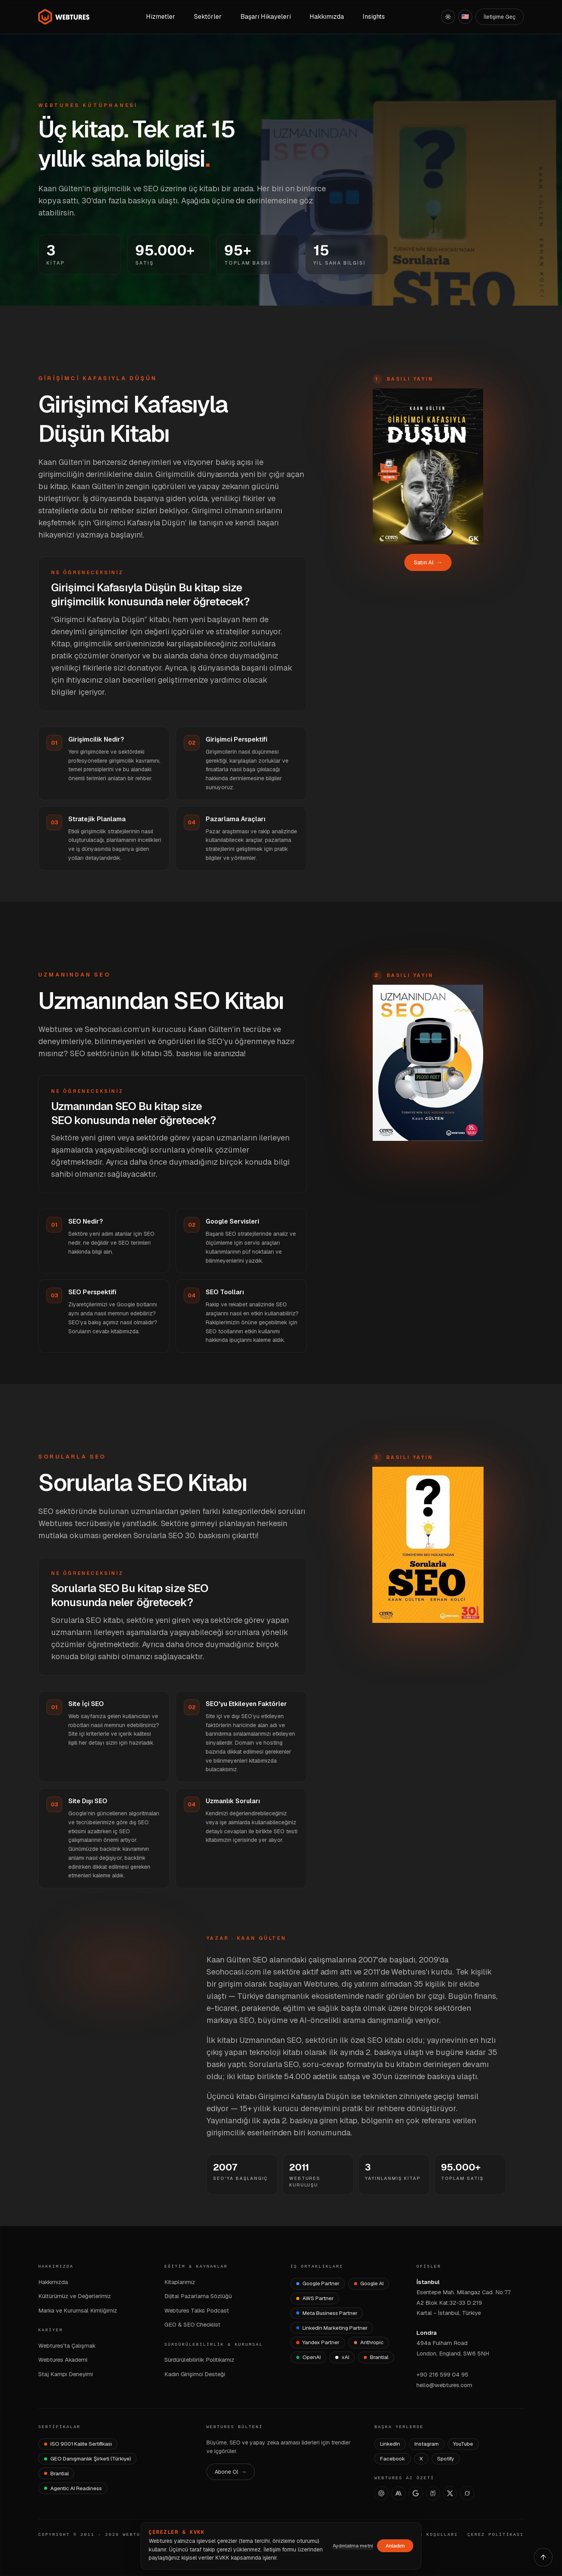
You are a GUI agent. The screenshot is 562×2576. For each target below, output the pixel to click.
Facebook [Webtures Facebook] (392, 2458)
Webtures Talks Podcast (196, 2310)
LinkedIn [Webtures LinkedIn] (390, 2443)
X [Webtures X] (421, 2458)
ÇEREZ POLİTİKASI (496, 2534)
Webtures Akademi (62, 2359)
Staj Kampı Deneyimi (65, 2374)
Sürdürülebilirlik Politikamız (199, 2359)
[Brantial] (376, 2357)
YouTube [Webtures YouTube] (463, 2443)
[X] (450, 2493)
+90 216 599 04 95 (442, 2374)
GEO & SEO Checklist (192, 2324)
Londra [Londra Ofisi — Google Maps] (426, 2332)
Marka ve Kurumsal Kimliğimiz (77, 2310)
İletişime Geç (500, 16)
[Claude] (398, 2493)
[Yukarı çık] (543, 2557)
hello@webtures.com (444, 2385)
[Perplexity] (433, 2493)
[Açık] (448, 17)
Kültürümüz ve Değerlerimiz (74, 2296)
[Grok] (467, 2493)
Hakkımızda (53, 2282)
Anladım (395, 2545)
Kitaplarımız (179, 2282)
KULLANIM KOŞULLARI (426, 2534)
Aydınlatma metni (353, 2545)
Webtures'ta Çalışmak (67, 2345)
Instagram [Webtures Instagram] (426, 2443)
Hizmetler (160, 16)
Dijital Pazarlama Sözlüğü (198, 2296)
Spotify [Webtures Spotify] (445, 2458)
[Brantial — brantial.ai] (56, 2473)
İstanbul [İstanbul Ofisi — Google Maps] (427, 2282)
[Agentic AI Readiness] (72, 2488)
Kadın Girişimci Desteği (194, 2374)
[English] (465, 17)
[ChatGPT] (381, 2493)
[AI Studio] (416, 2493)
